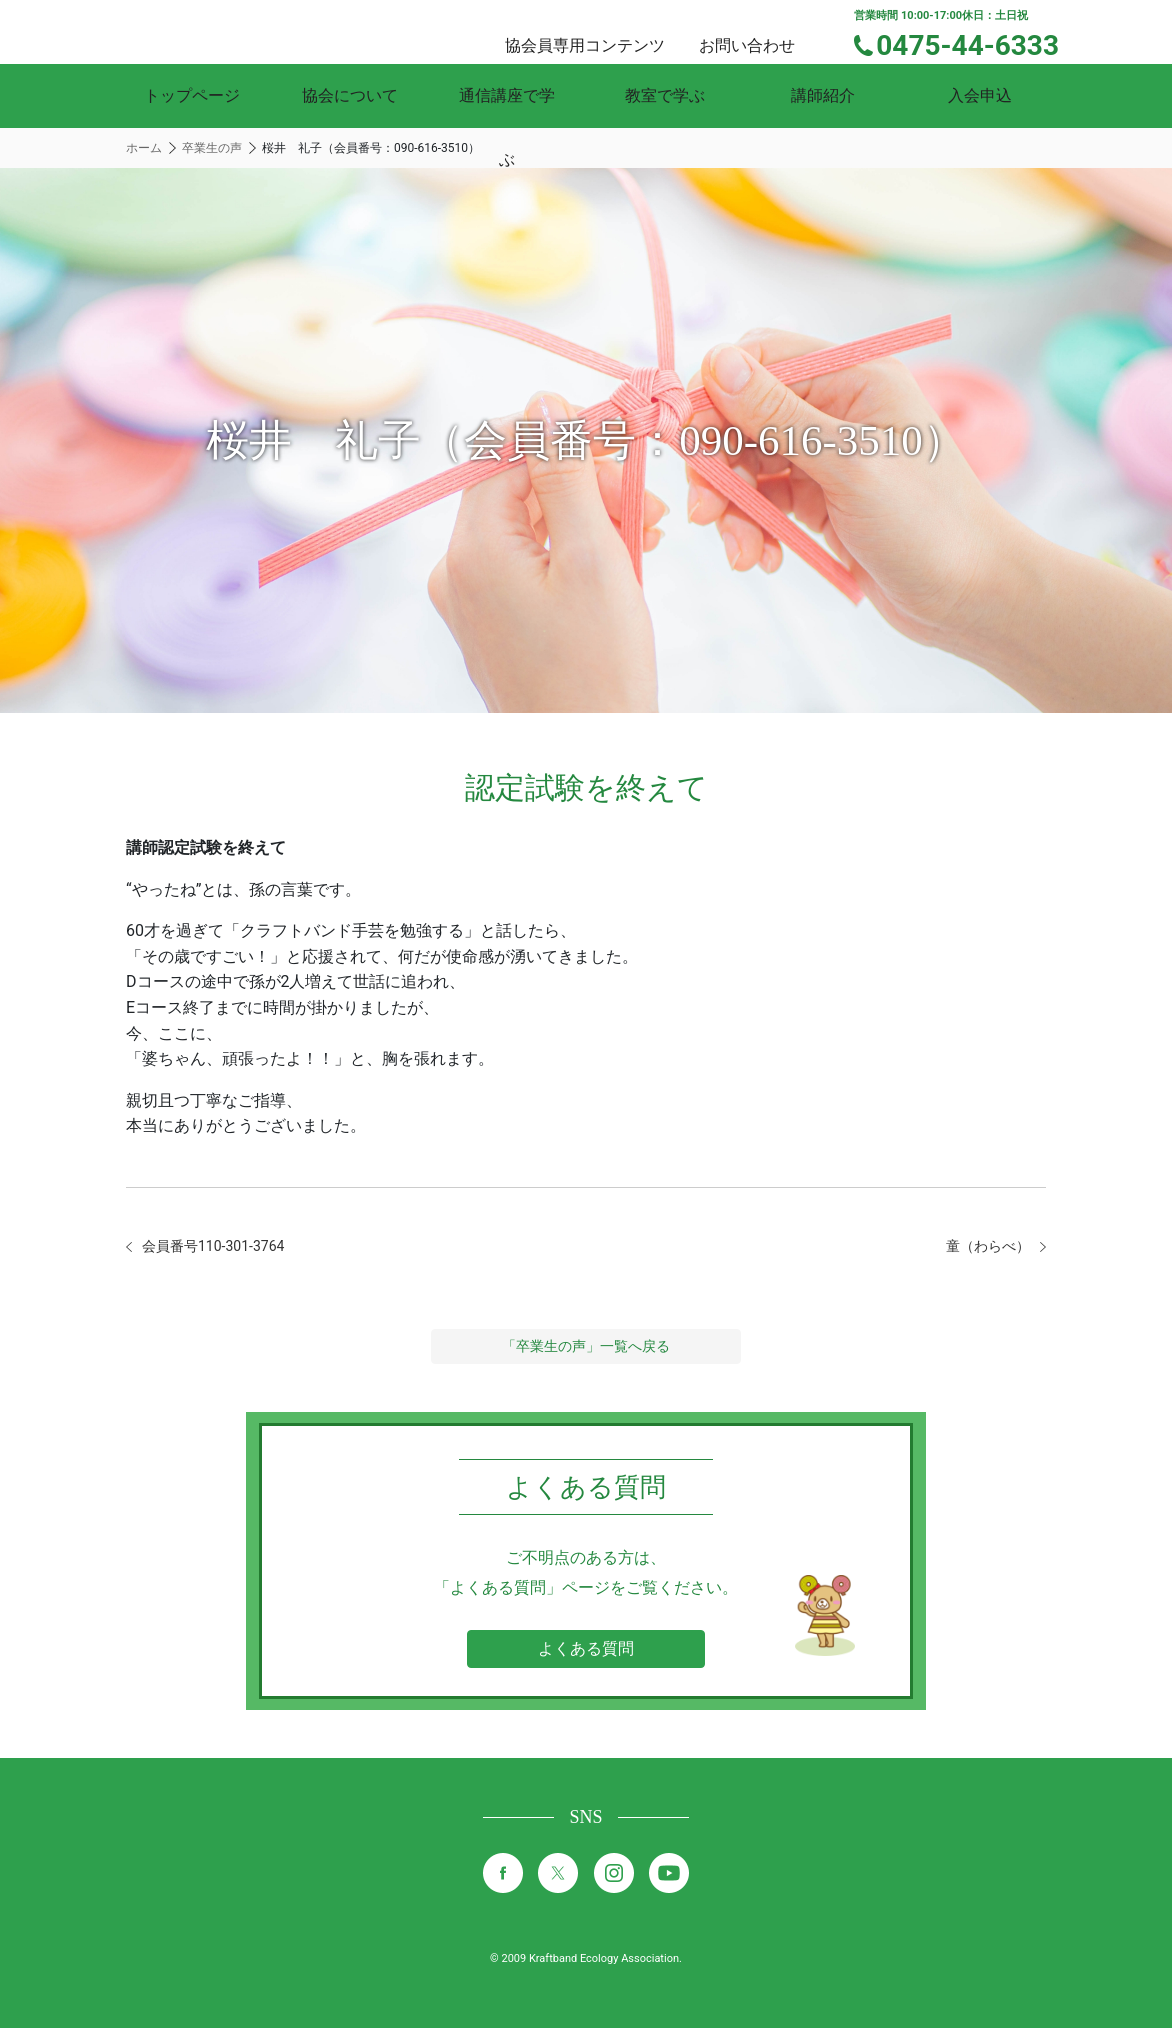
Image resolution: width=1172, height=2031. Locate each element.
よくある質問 (586, 1651)
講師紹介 (823, 95)
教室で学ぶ (665, 95)
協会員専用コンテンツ (609, 30)
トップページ (192, 95)
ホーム (144, 148)
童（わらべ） (982, 1247)
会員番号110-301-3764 (223, 1247)
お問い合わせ (765, 30)
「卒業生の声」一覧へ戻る (586, 1349)
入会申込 (980, 95)
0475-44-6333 (980, 43)
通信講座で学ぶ (507, 95)
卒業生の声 (212, 148)
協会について (350, 95)
